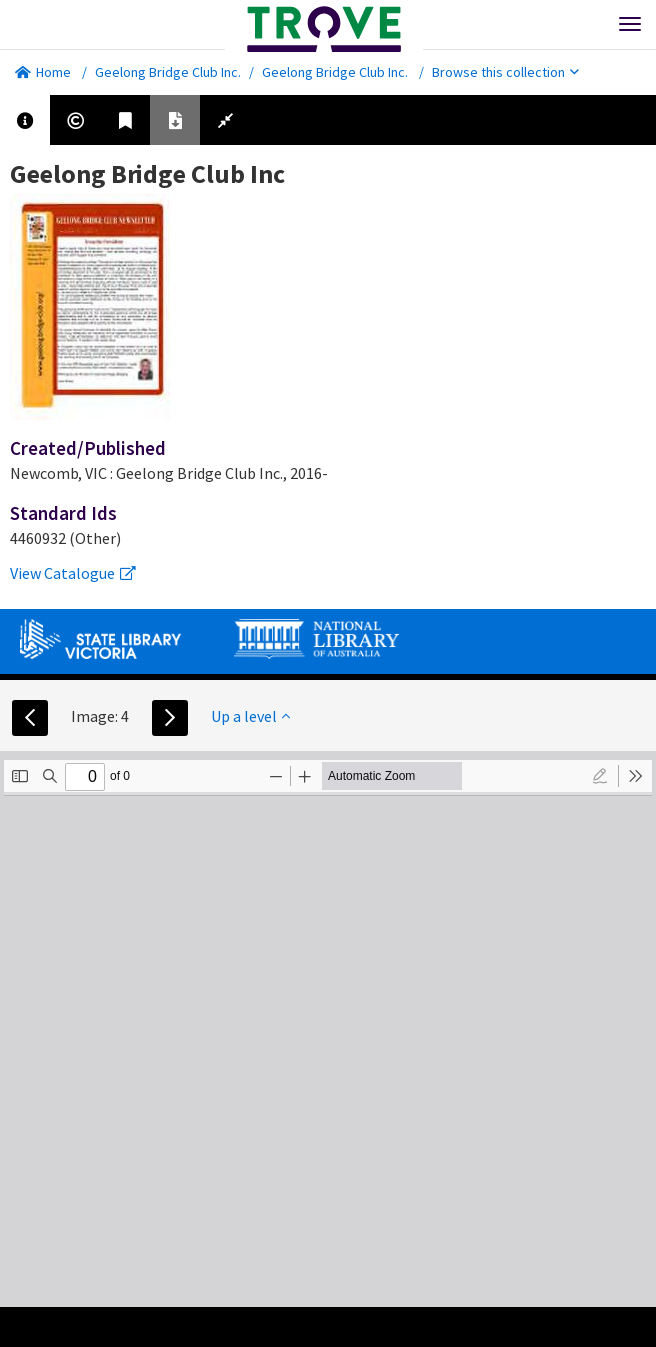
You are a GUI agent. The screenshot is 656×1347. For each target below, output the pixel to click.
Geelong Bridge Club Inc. (168, 72)
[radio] (600, 776)
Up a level (250, 716)
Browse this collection (505, 72)
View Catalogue (73, 573)
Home (43, 72)
